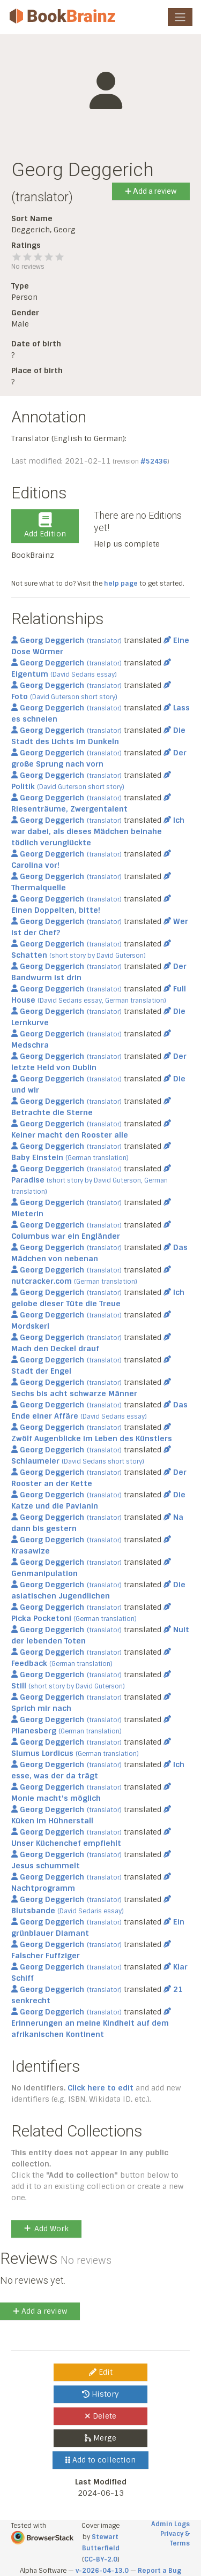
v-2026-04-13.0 (102, 2570)
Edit (101, 2372)
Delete (100, 2416)
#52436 (153, 461)
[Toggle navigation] (180, 17)
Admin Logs (170, 2524)
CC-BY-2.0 (100, 2559)
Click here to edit (100, 2088)
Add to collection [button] (100, 2460)
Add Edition (45, 525)
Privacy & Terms (175, 2538)
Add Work (46, 2228)
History (100, 2394)
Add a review (151, 191)
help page (121, 583)
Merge (100, 2438)
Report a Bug (159, 2570)
